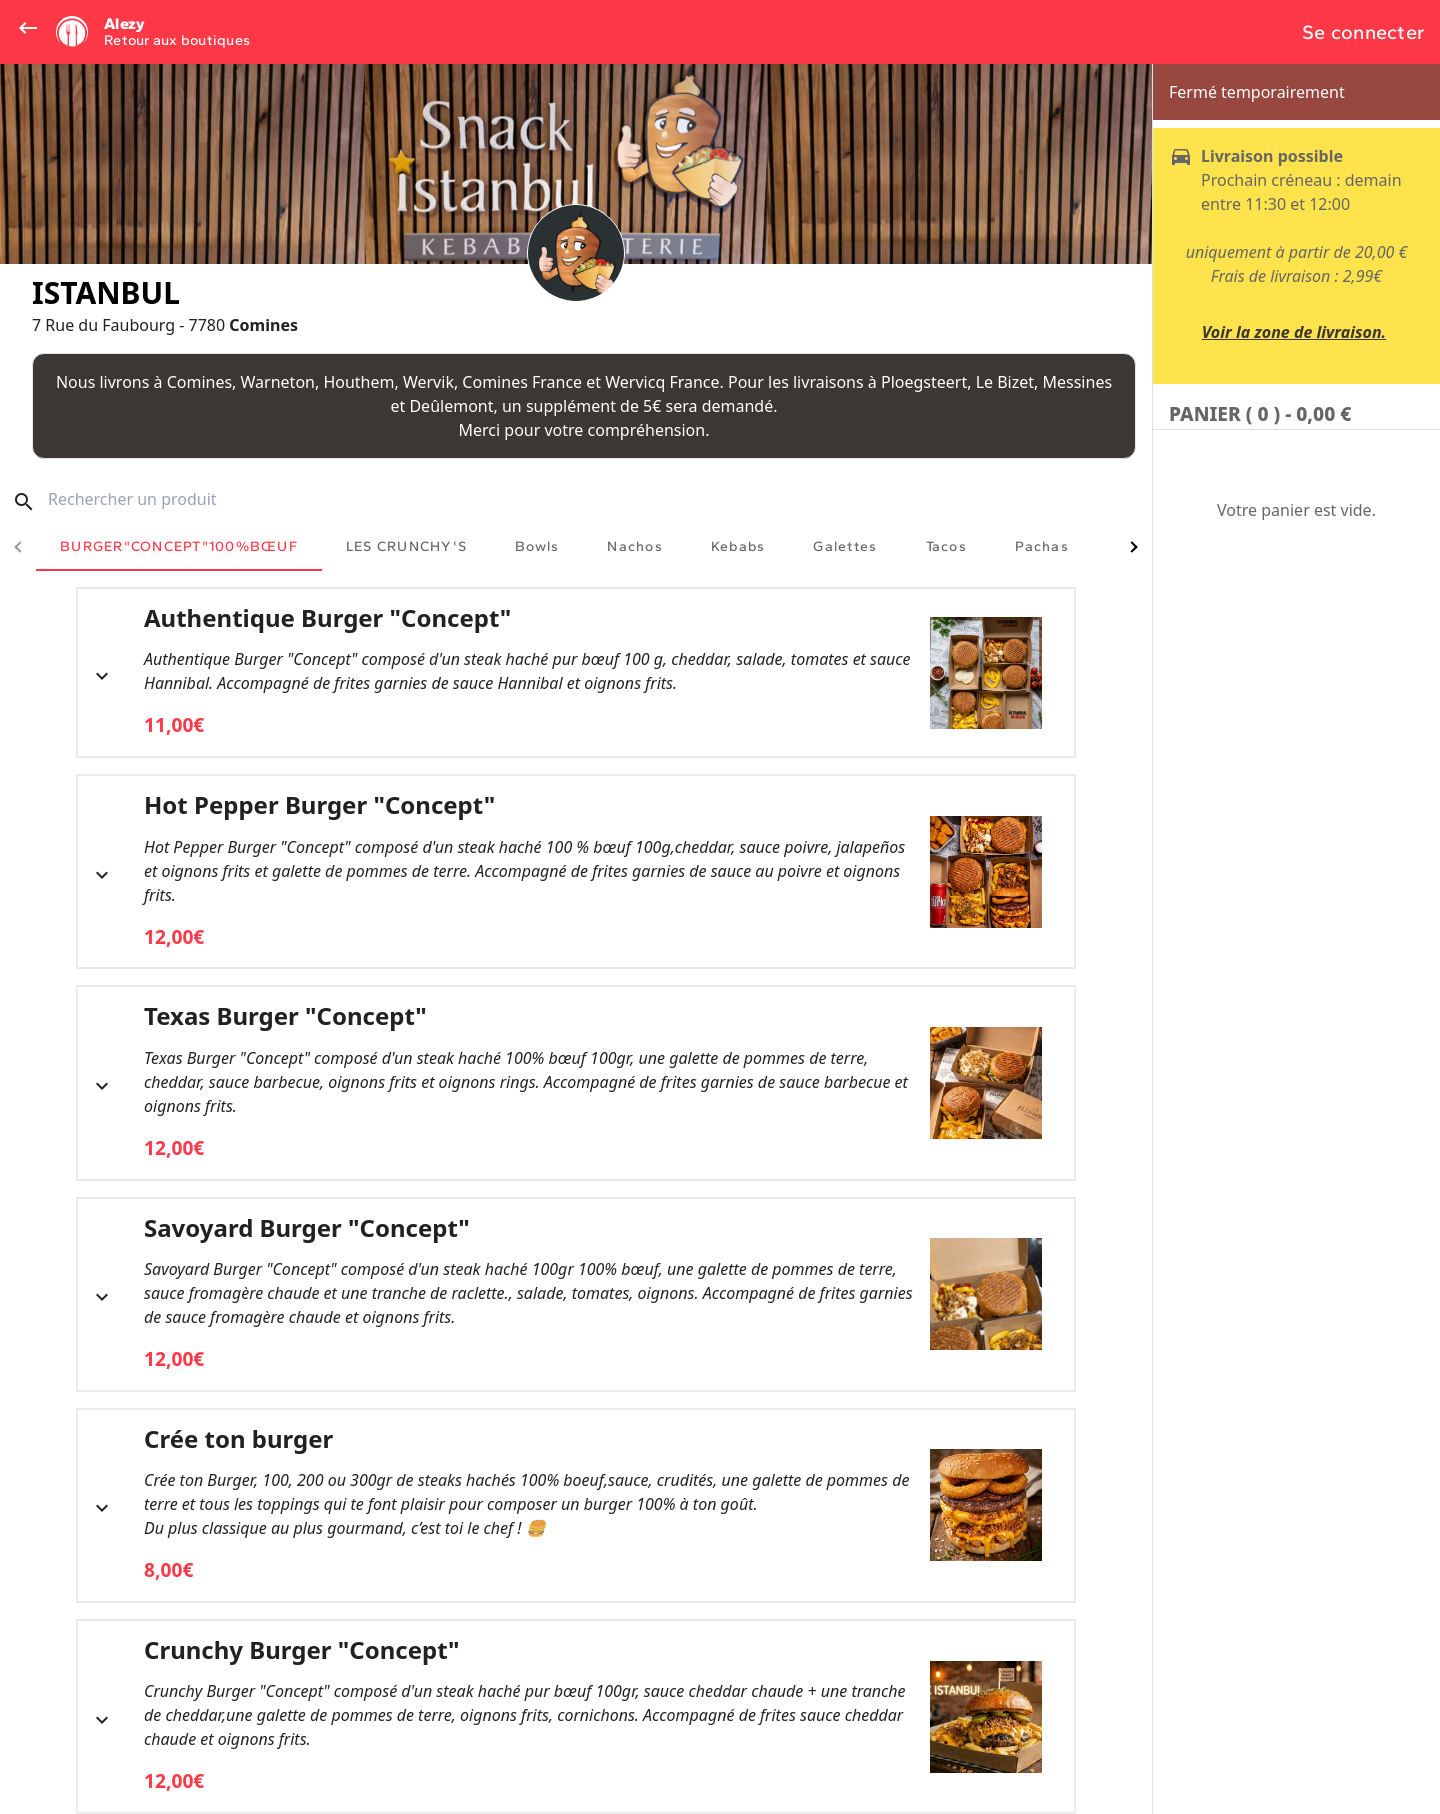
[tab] (179, 547)
